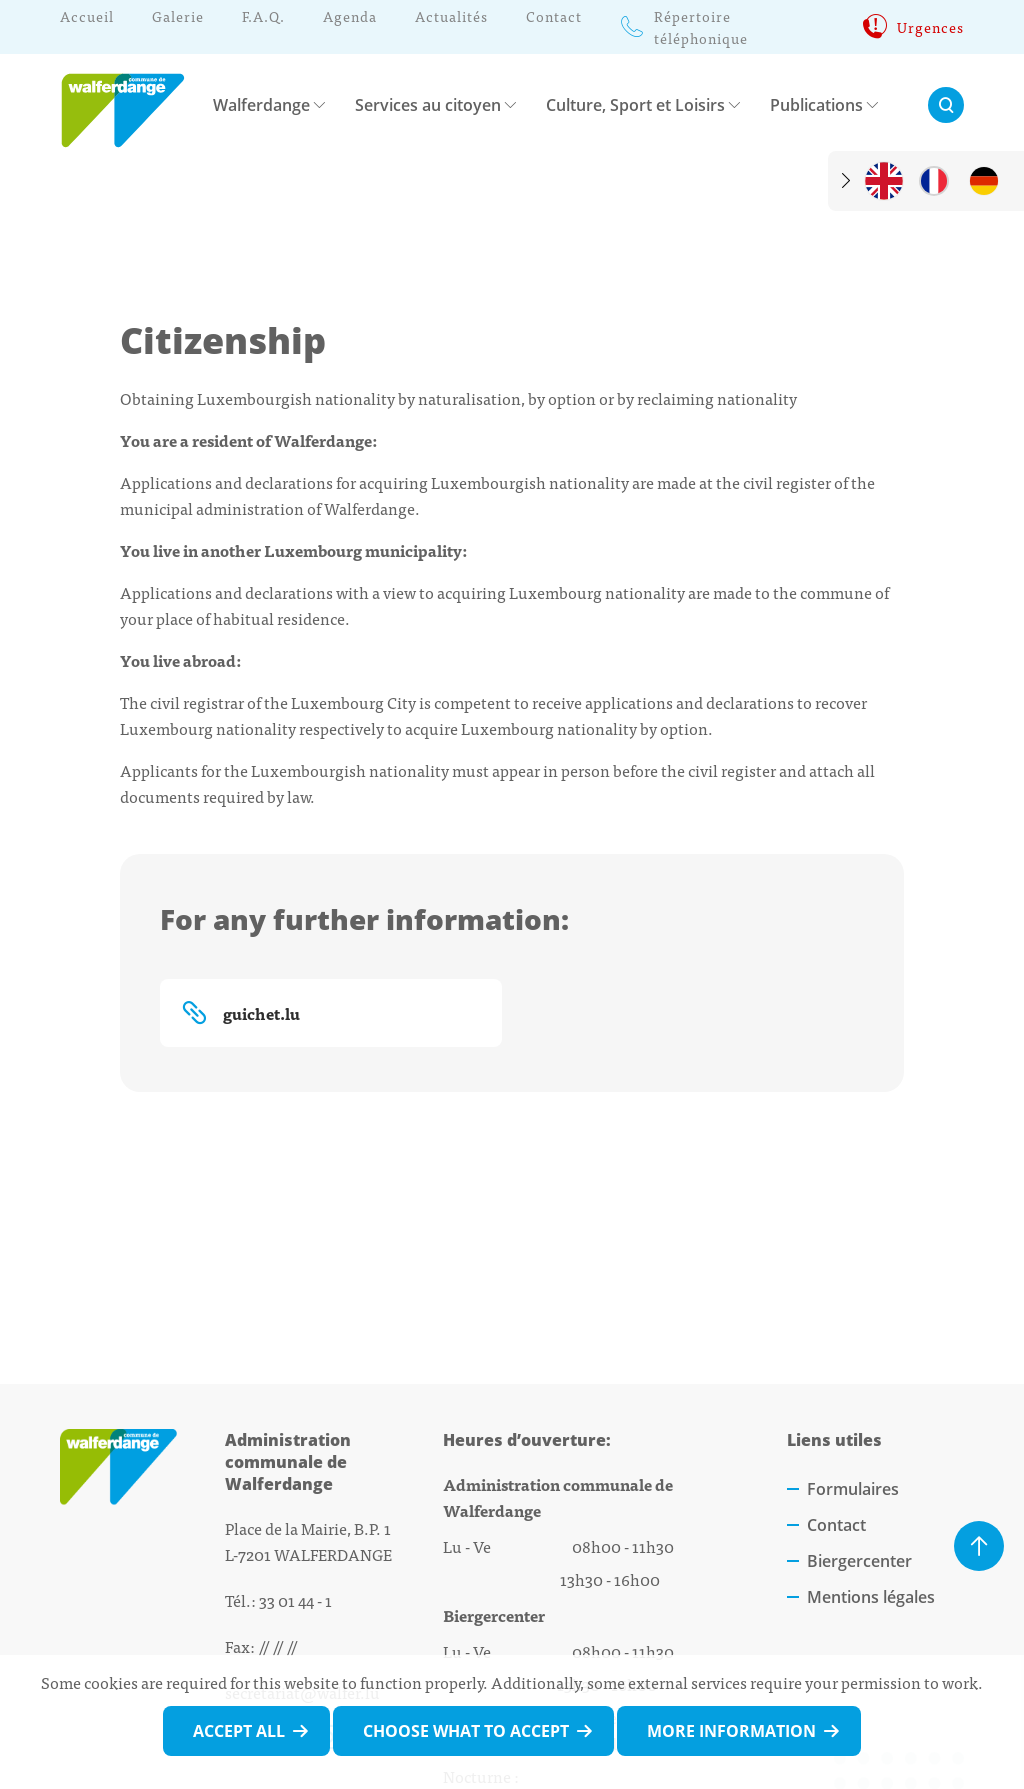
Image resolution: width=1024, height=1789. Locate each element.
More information (731, 1731)
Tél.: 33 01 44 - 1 (278, 1600)
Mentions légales (871, 1597)
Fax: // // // (261, 1646)
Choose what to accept (466, 1731)
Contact (836, 1525)
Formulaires (853, 1489)
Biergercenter (859, 1561)
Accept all (239, 1731)
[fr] (934, 181)
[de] (984, 181)
